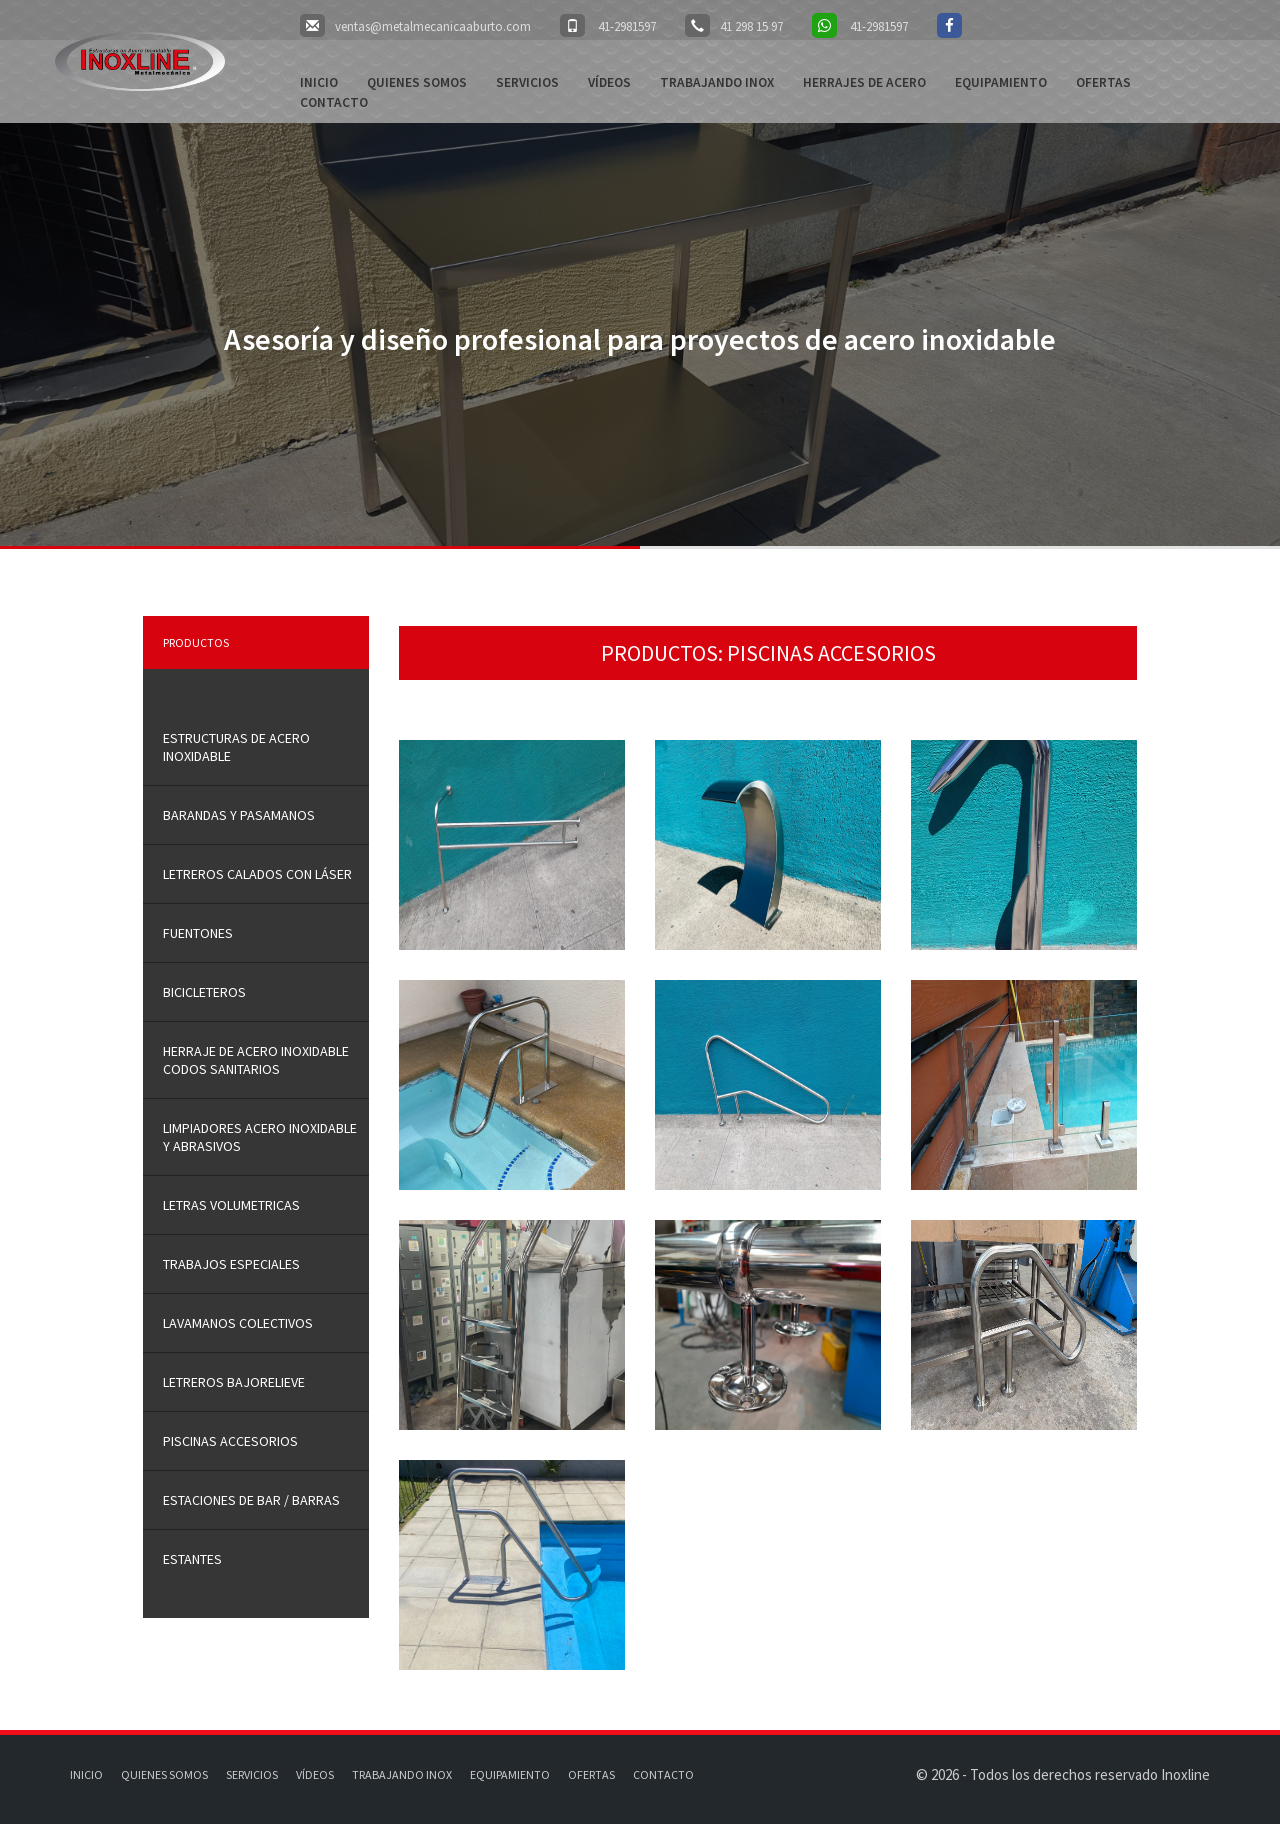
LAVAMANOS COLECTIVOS (238, 1323)
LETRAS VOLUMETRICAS (231, 1205)
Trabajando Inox (717, 82)
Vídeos (609, 82)
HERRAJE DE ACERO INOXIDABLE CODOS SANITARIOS (256, 1060)
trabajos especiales (231, 1264)
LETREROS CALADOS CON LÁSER (257, 874)
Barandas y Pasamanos (239, 815)
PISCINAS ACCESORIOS (230, 1441)
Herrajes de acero (864, 82)
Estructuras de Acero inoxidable (236, 747)
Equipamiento (1001, 82)
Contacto (334, 102)
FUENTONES (198, 933)
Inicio (319, 82)
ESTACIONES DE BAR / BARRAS (251, 1500)
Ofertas (1103, 82)
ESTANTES (192, 1559)
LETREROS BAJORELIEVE (234, 1382)
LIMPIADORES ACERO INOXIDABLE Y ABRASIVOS (260, 1137)
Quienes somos (417, 82)
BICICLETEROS (204, 992)
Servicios (527, 82)
